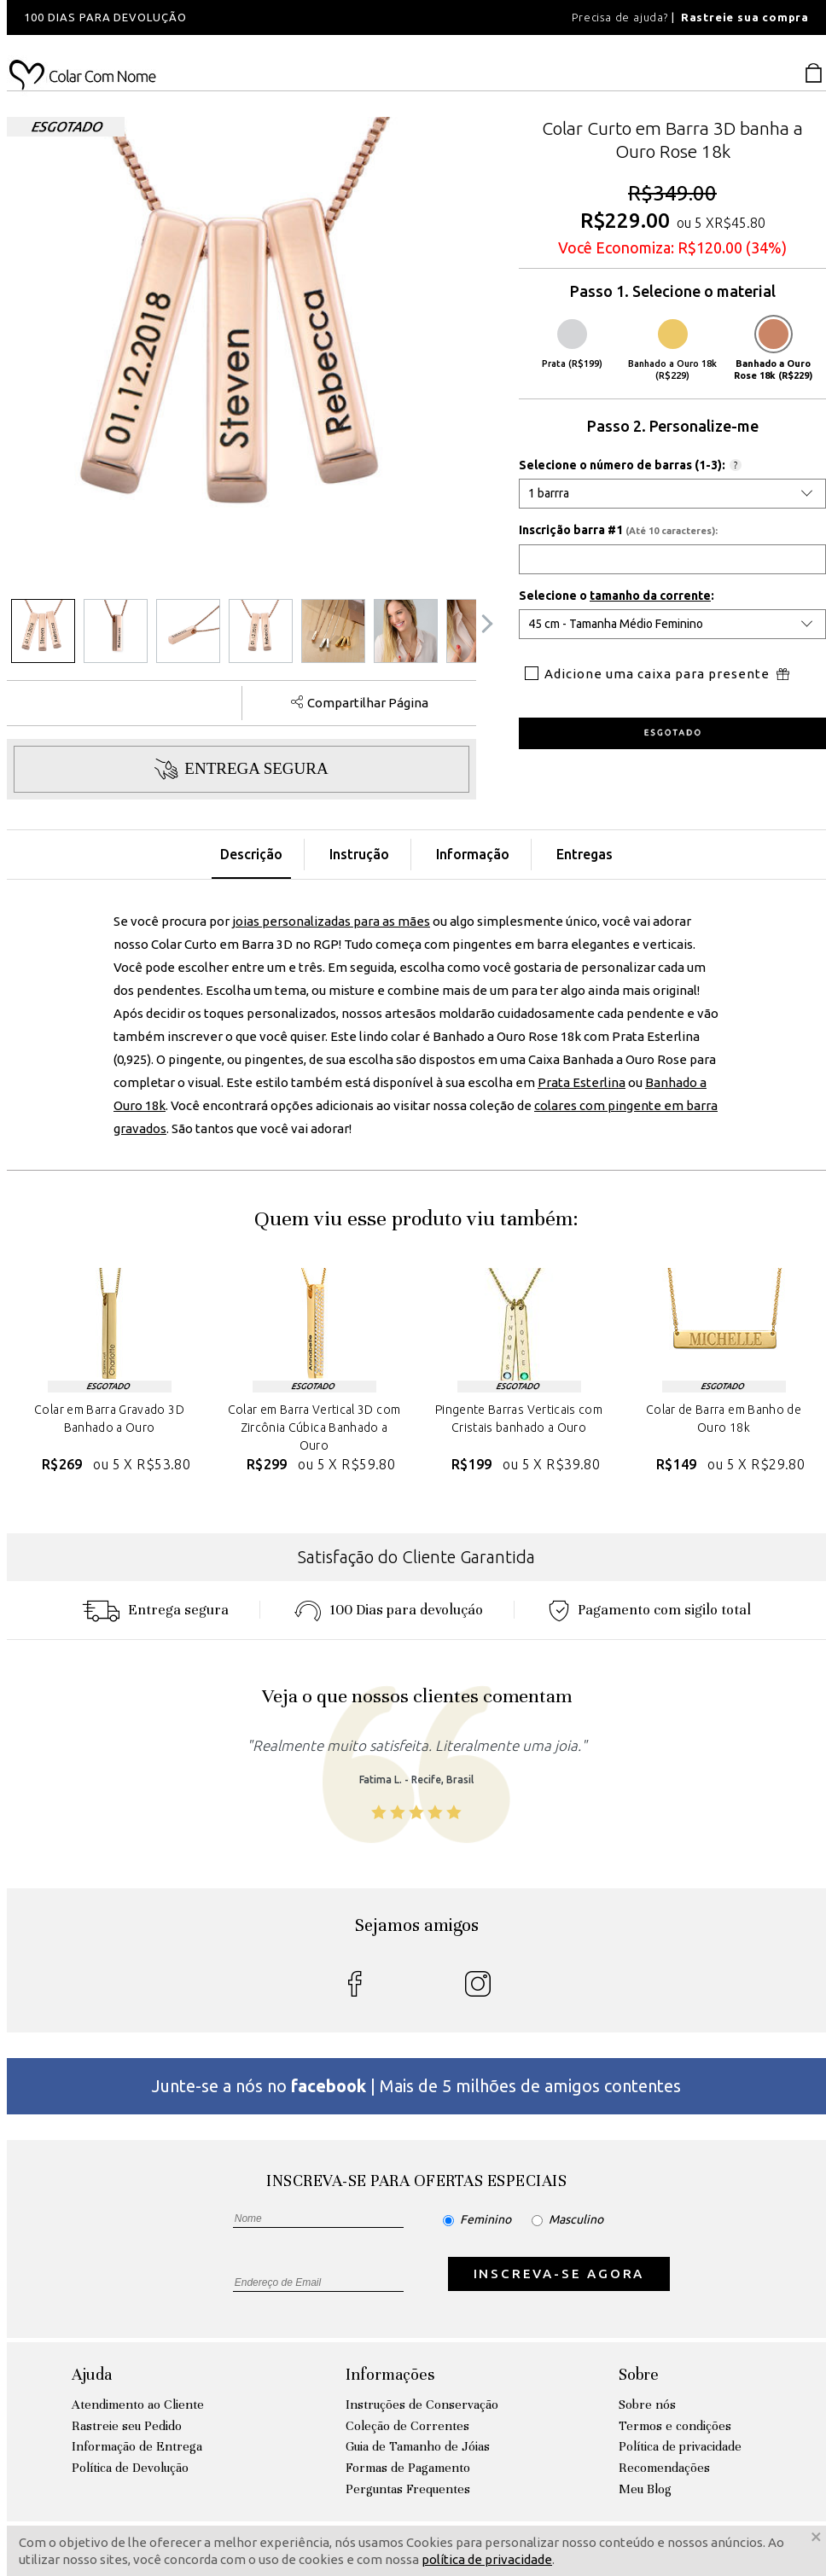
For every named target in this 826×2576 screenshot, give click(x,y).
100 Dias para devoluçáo (388, 1610)
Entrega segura (155, 1610)
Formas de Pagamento (408, 2467)
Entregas (584, 854)
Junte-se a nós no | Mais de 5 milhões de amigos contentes (416, 2086)
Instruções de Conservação (422, 2404)
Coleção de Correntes (407, 2426)
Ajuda (92, 2374)
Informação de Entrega (137, 2446)
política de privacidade (487, 2559)
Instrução (359, 854)
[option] (237, 17)
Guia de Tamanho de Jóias (418, 2446)
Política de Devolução (130, 2467)
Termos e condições (675, 2426)
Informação (472, 854)
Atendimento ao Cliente (138, 2404)
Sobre (639, 2374)
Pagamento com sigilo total (650, 1610)
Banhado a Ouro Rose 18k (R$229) (773, 350)
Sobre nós (647, 2404)
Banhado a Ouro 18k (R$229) (672, 350)
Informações (390, 2374)
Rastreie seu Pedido (127, 2426)
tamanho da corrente (650, 595)
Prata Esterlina (581, 1082)
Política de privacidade (680, 2446)
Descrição (251, 854)
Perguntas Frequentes (408, 2489)
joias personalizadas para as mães (331, 921)
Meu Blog (645, 2489)
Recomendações (664, 2467)
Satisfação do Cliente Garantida (416, 1557)
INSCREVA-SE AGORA (559, 2273)
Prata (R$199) (572, 344)
